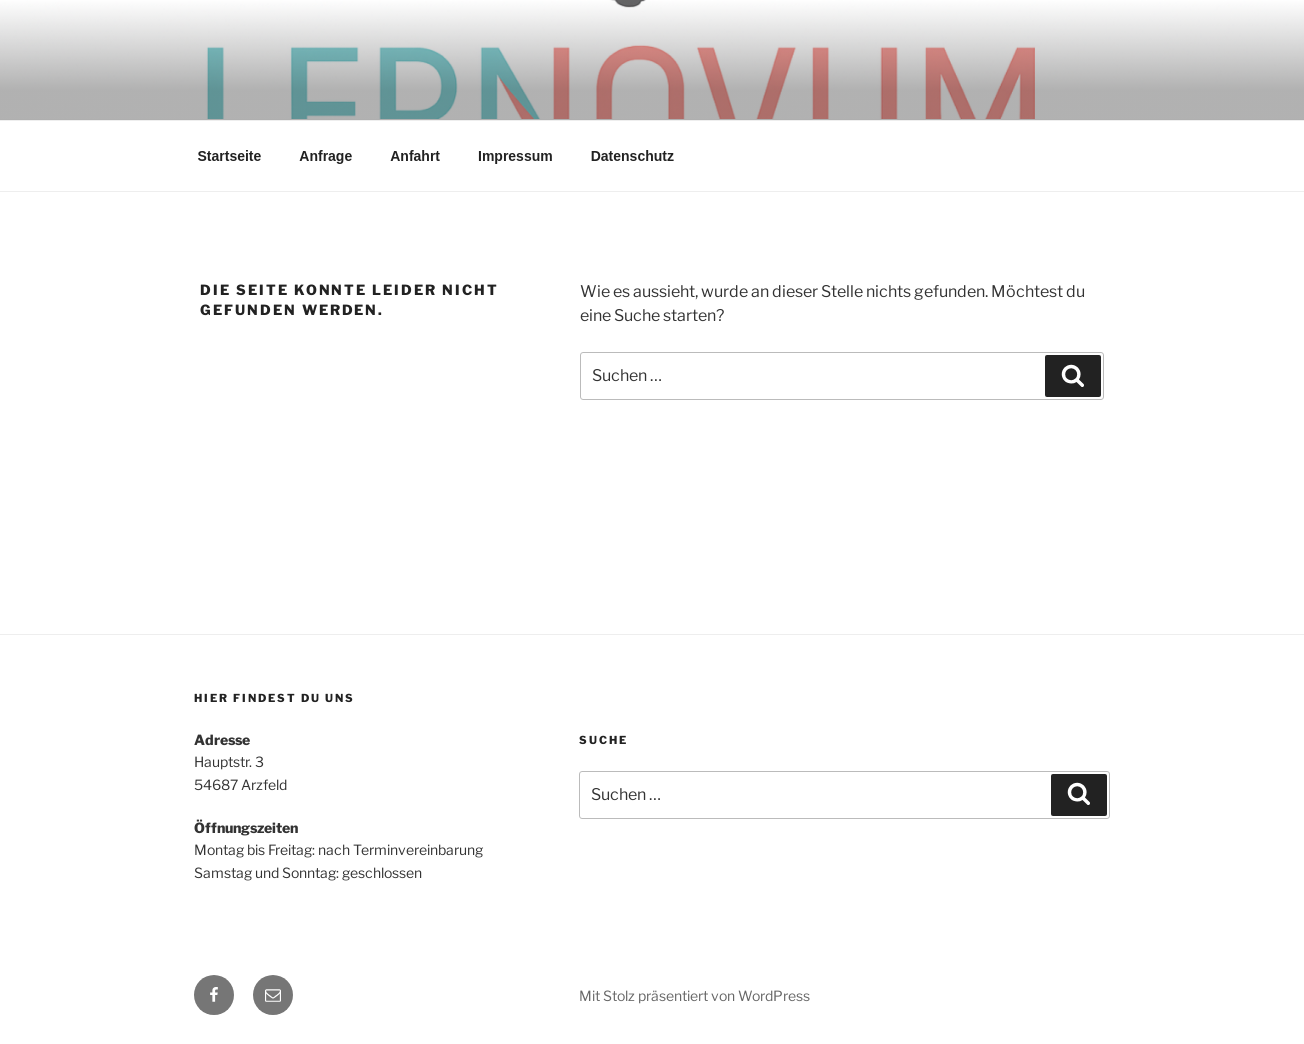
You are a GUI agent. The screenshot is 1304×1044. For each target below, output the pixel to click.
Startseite (230, 156)
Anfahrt (415, 156)
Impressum (515, 156)
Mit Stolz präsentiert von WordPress (694, 995)
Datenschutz (632, 156)
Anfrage (325, 156)
